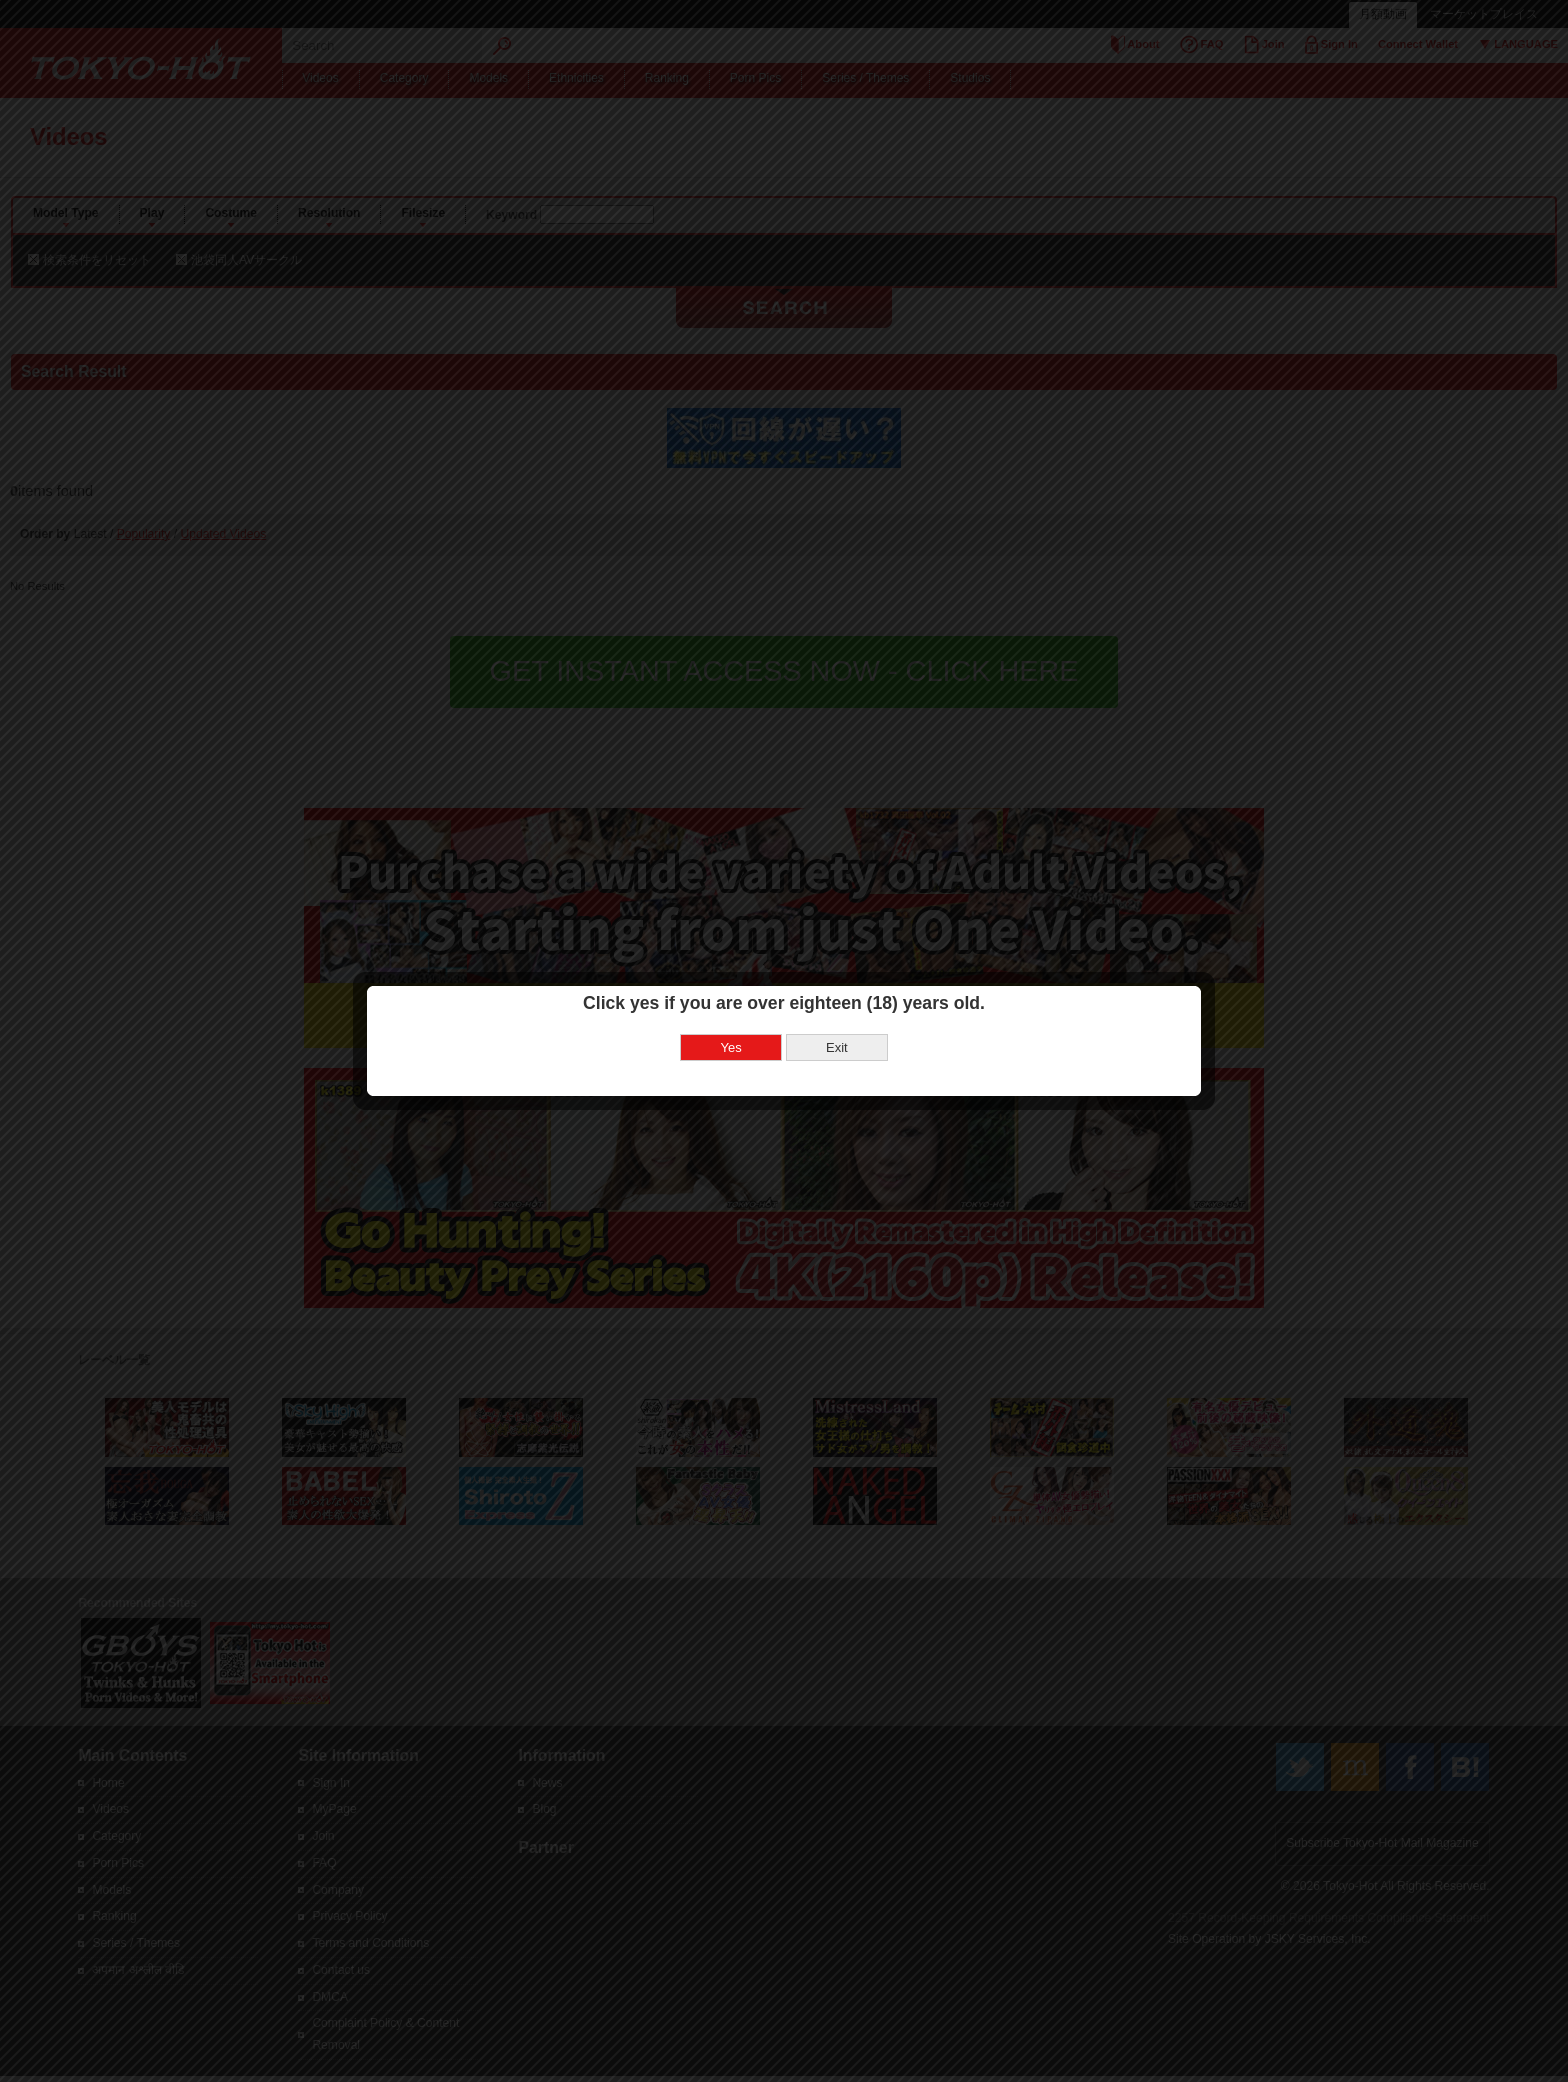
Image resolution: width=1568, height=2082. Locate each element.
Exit (837, 990)
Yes (731, 990)
